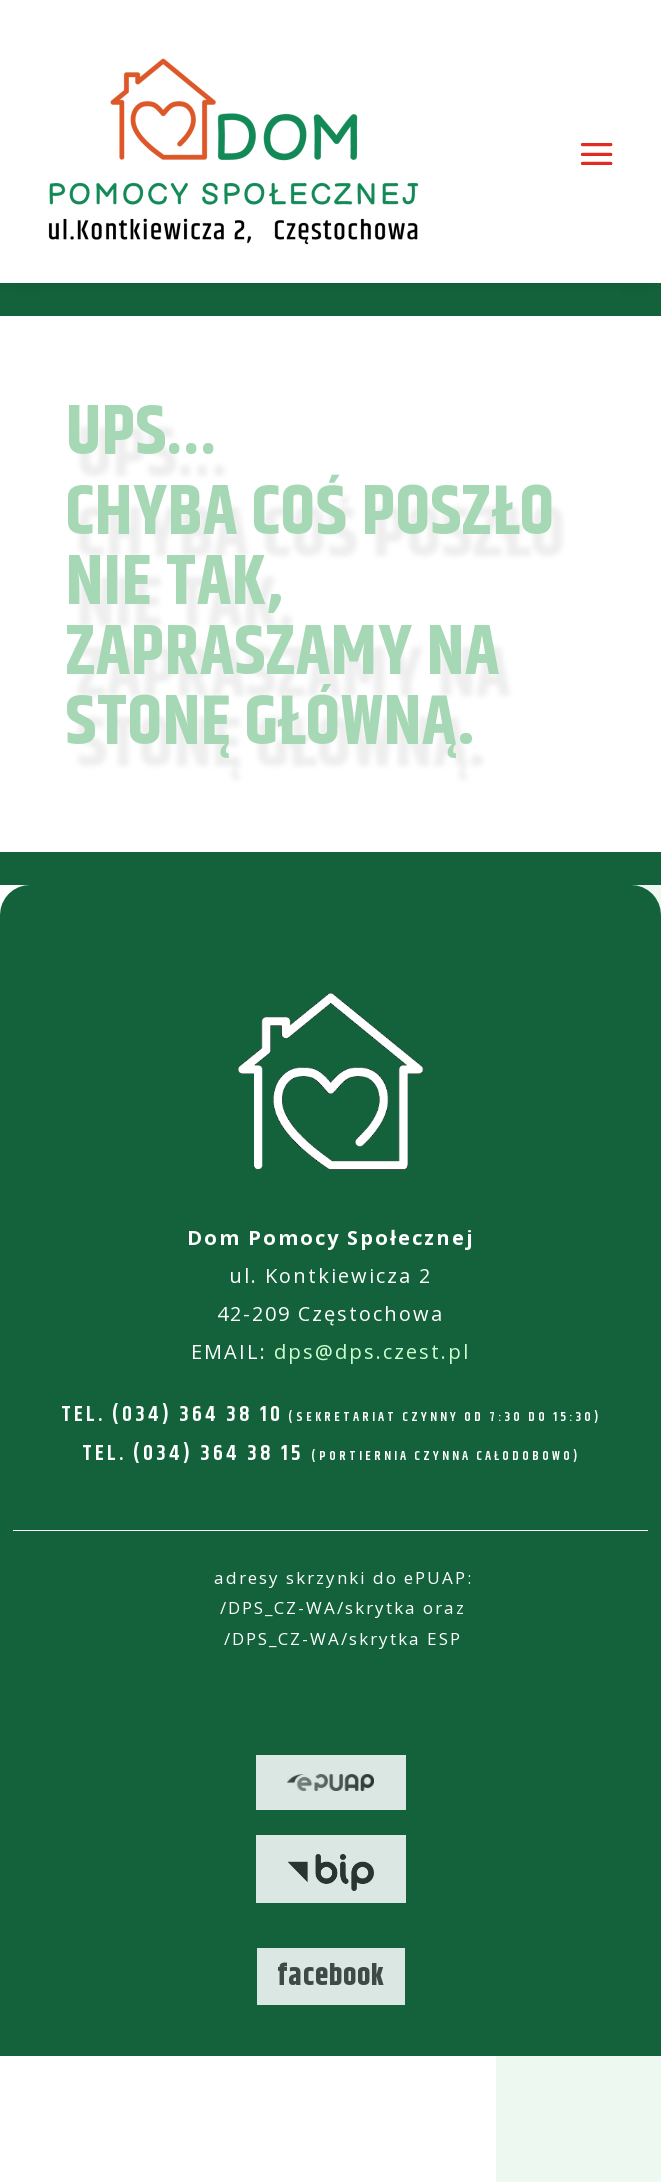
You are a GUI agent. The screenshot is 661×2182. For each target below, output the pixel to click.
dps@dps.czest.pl (372, 1351)
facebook (331, 1976)
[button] (618, 2154)
